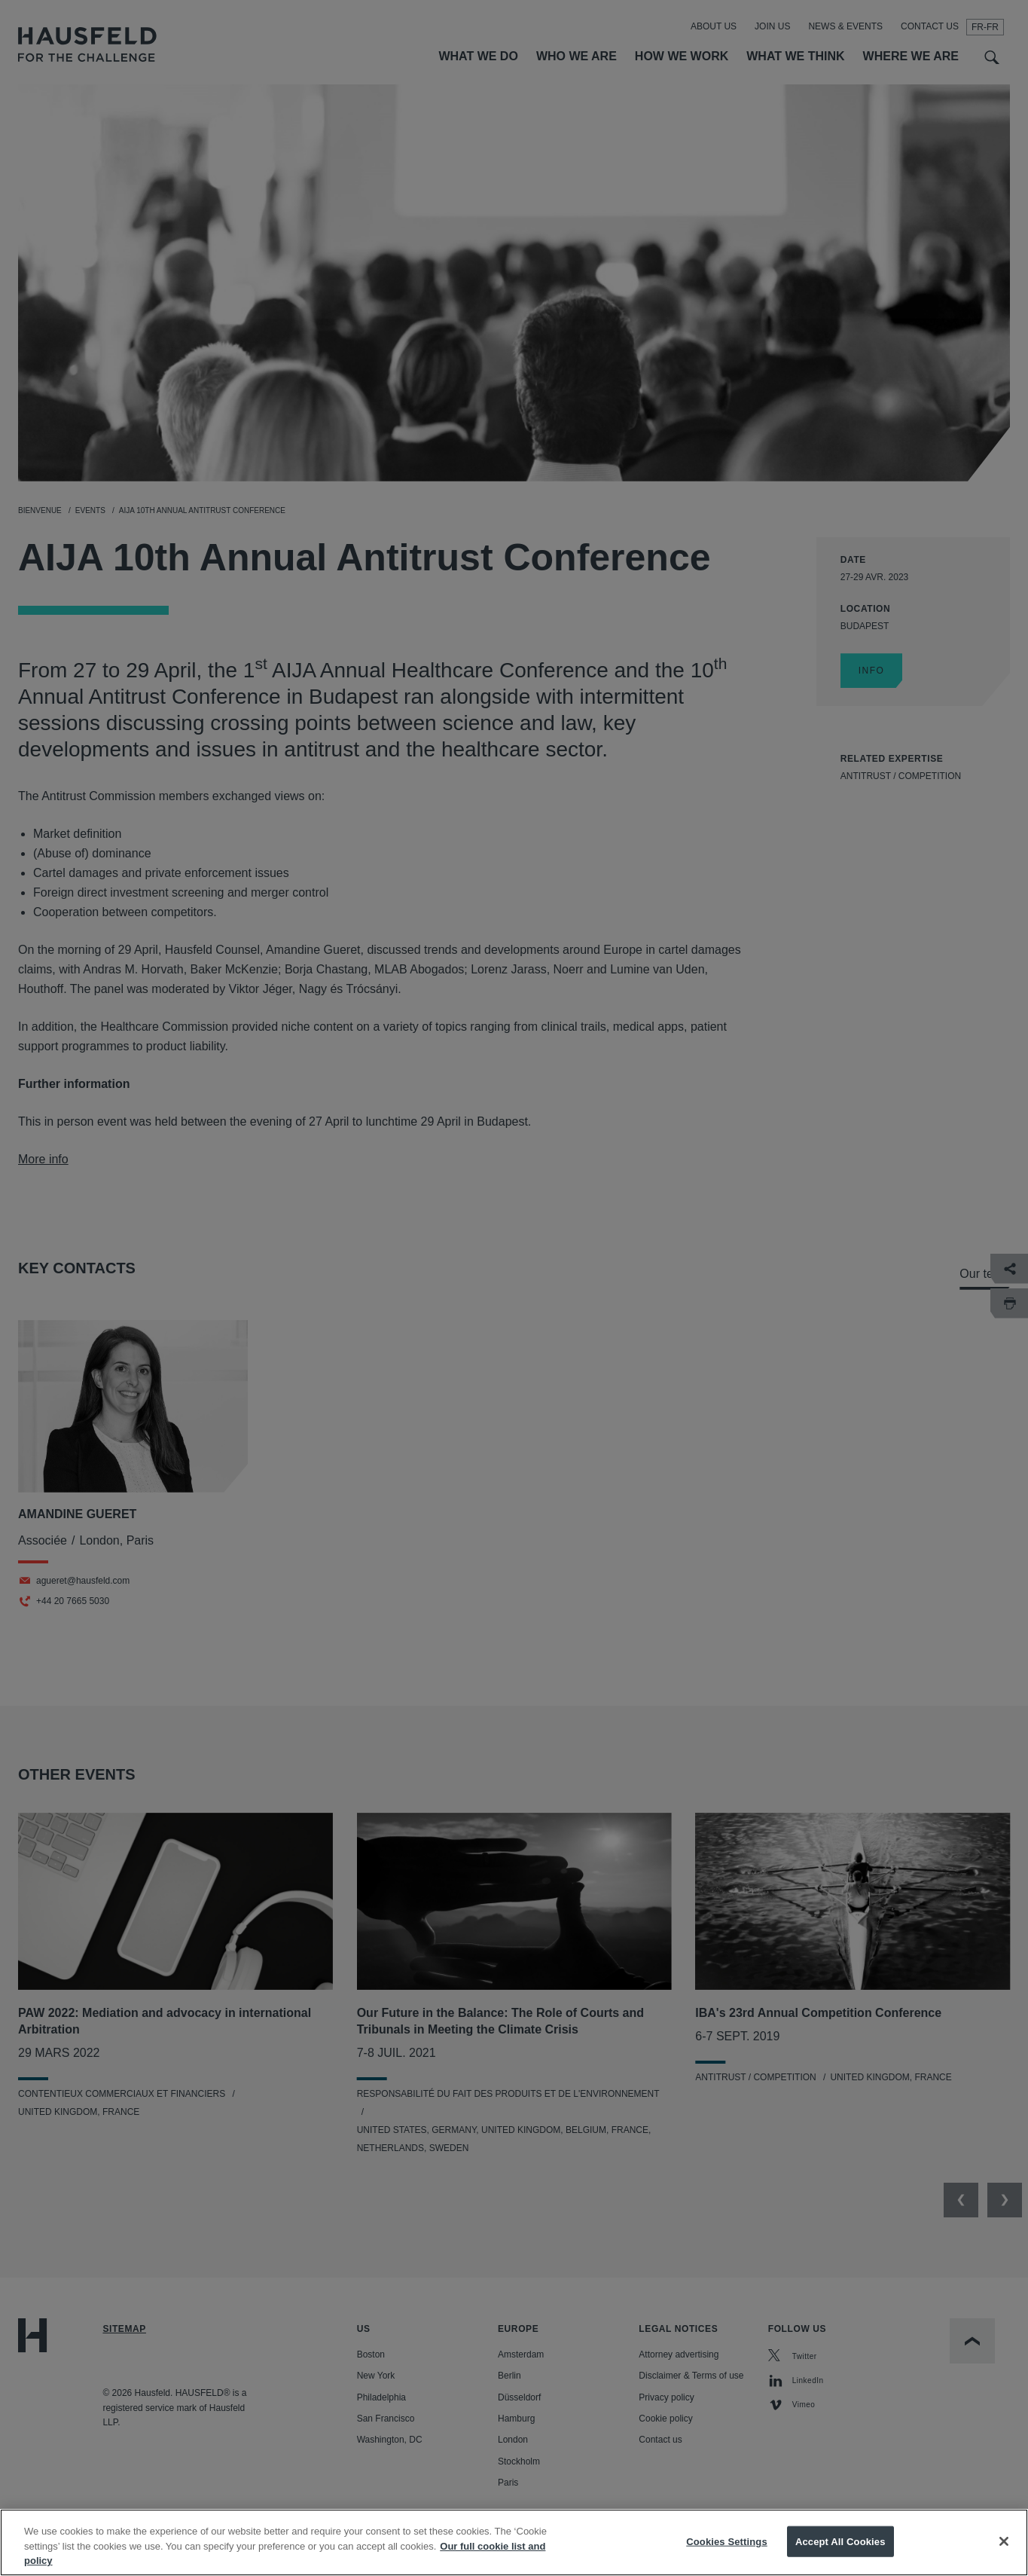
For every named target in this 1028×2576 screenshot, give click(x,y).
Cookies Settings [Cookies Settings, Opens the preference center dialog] (726, 2555)
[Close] (1003, 2554)
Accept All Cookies (840, 2555)
